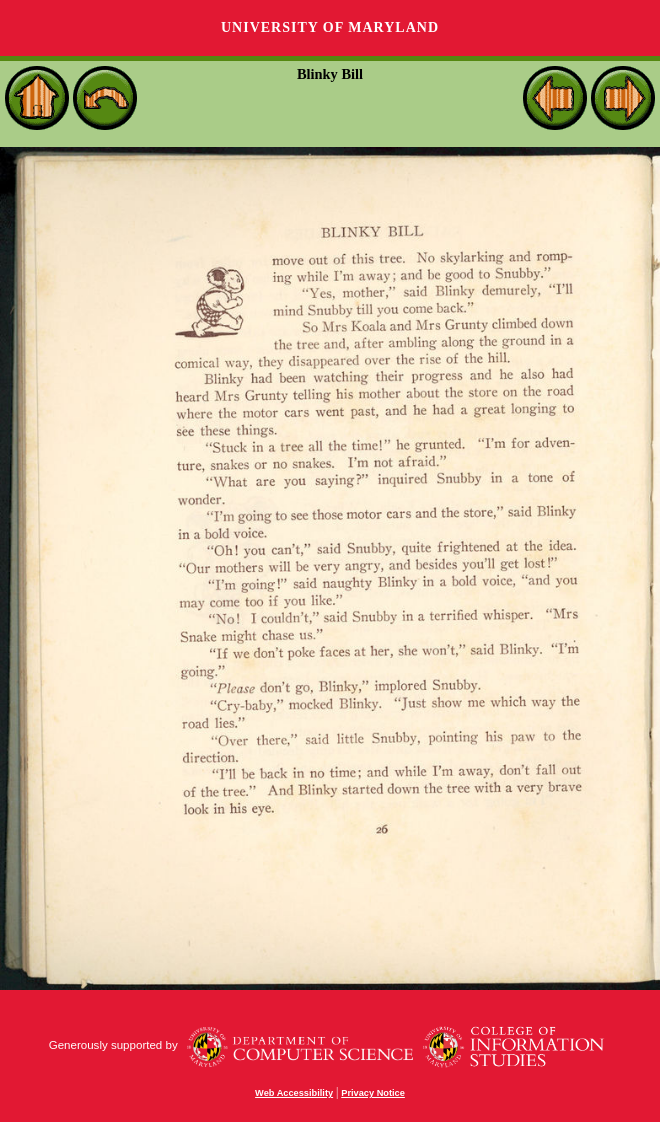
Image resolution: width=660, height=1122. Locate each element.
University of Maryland (330, 27)
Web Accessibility (294, 1093)
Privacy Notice (373, 1093)
